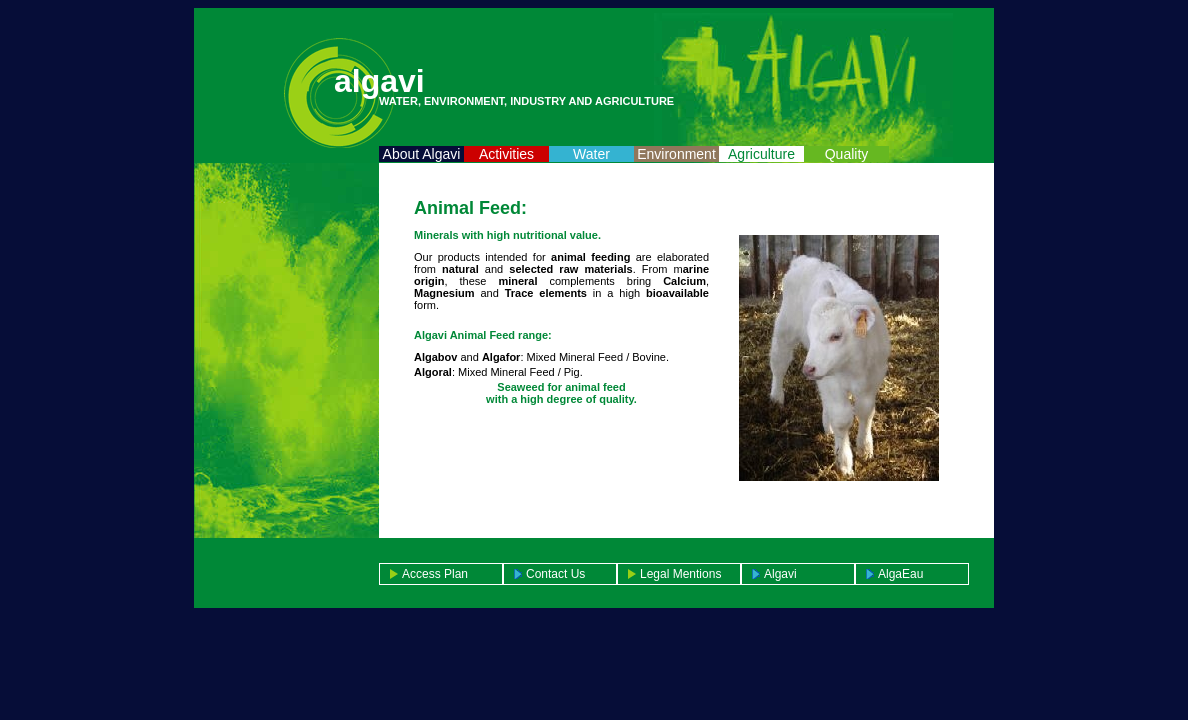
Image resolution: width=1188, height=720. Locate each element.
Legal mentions (680, 574)
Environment (676, 154)
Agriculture (761, 154)
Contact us (555, 574)
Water (591, 154)
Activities (506, 154)
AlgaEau (900, 574)
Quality (847, 154)
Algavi (780, 574)
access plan (435, 574)
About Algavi (422, 154)
